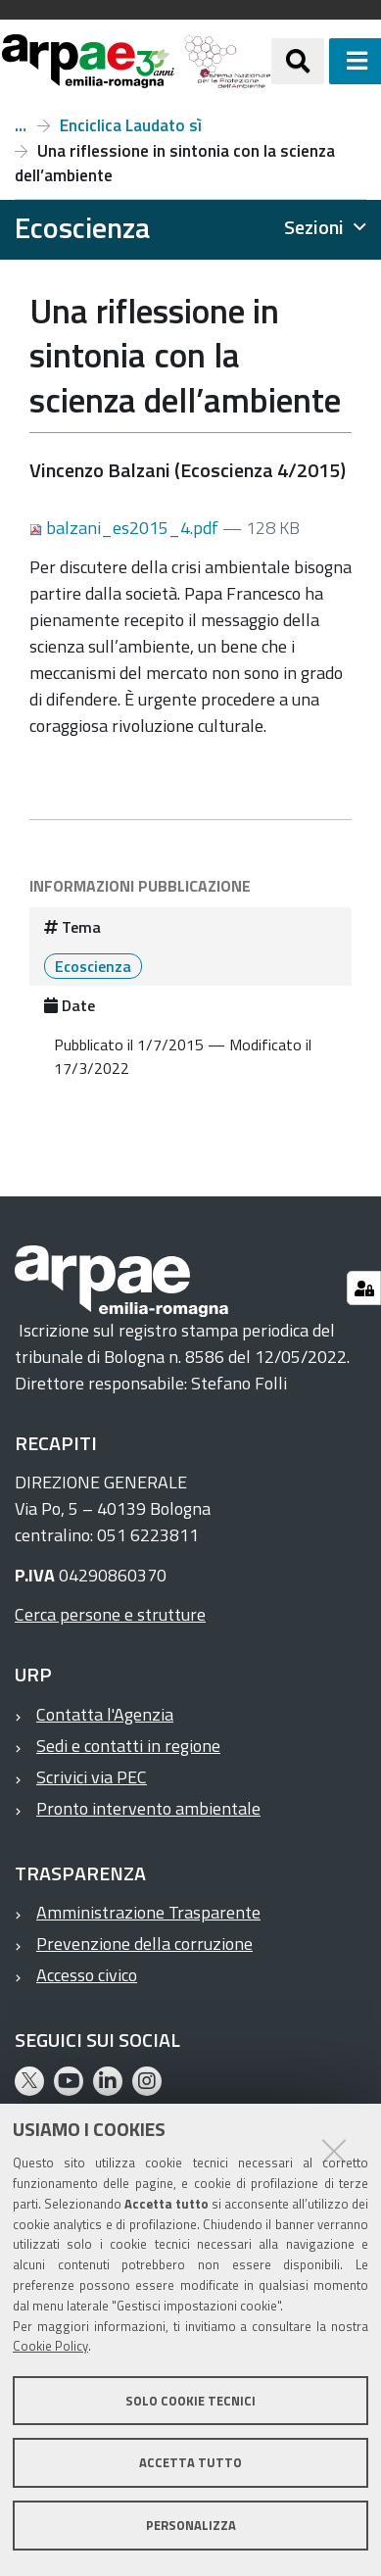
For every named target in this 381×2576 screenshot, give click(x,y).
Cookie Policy (50, 2346)
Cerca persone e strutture (110, 1614)
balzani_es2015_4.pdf (125, 527)
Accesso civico (86, 1975)
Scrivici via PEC (91, 1777)
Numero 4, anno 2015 (20, 125)
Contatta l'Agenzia (104, 1714)
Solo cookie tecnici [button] (190, 2400)
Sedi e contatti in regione (128, 1745)
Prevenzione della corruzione (144, 1943)
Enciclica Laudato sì (131, 125)
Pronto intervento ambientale (148, 1808)
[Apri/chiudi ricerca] (297, 60)
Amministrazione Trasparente (148, 1912)
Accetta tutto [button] (190, 2462)
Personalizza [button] (191, 2525)
